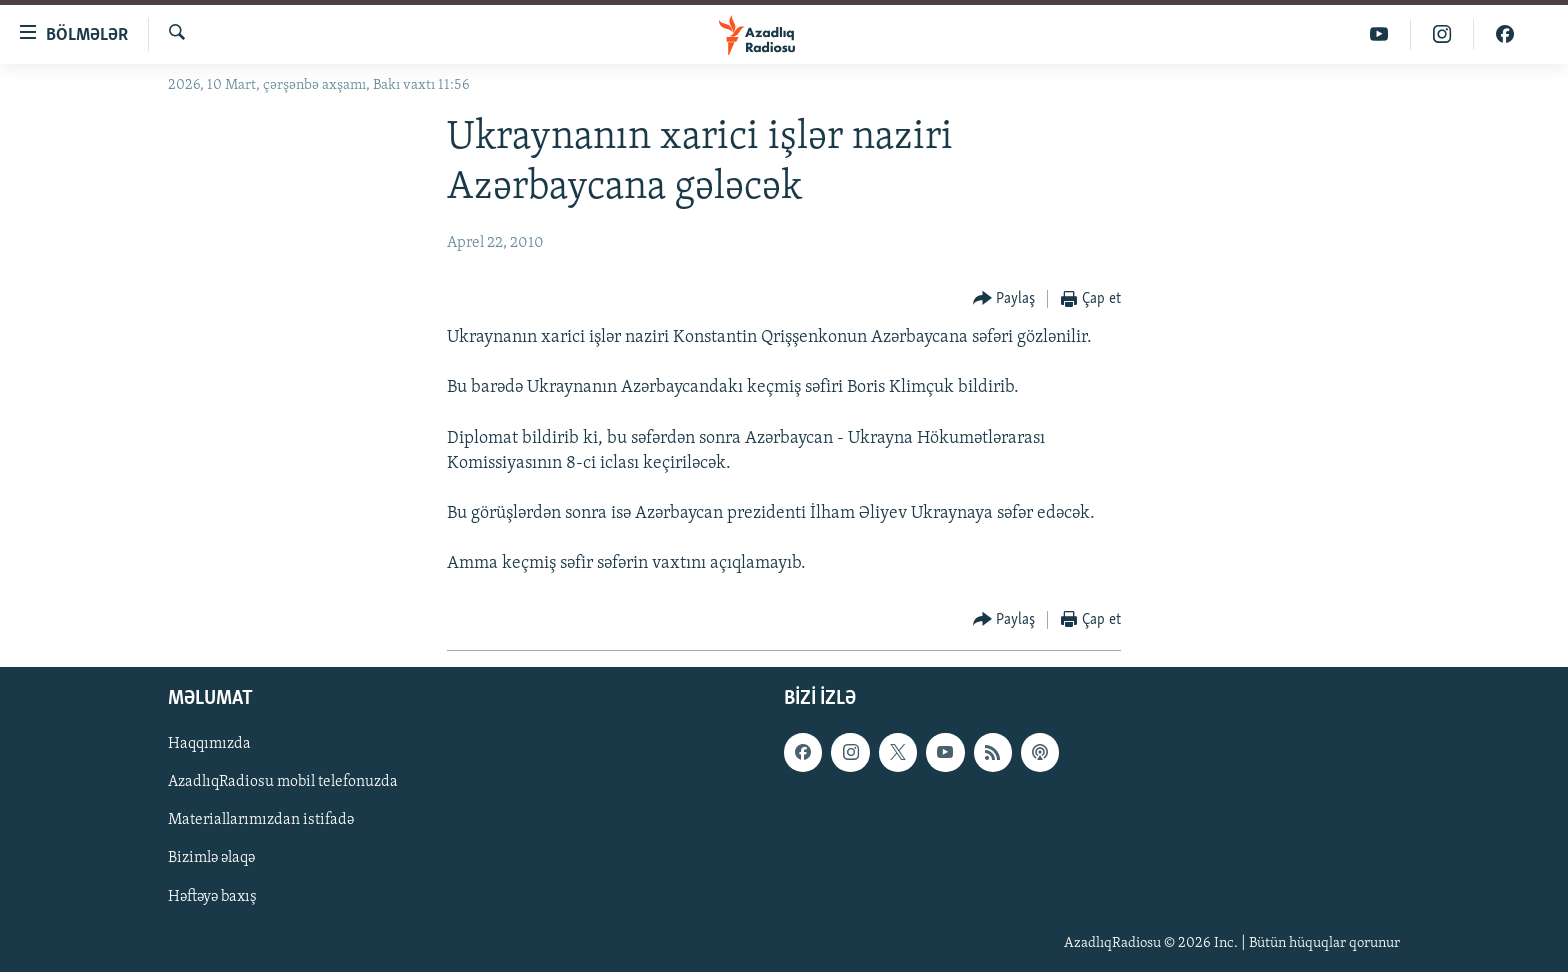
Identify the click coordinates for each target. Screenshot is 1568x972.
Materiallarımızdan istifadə (261, 820)
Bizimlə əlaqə (211, 858)
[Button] (1004, 299)
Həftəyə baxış (212, 896)
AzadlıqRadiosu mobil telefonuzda (283, 782)
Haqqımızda (209, 744)
